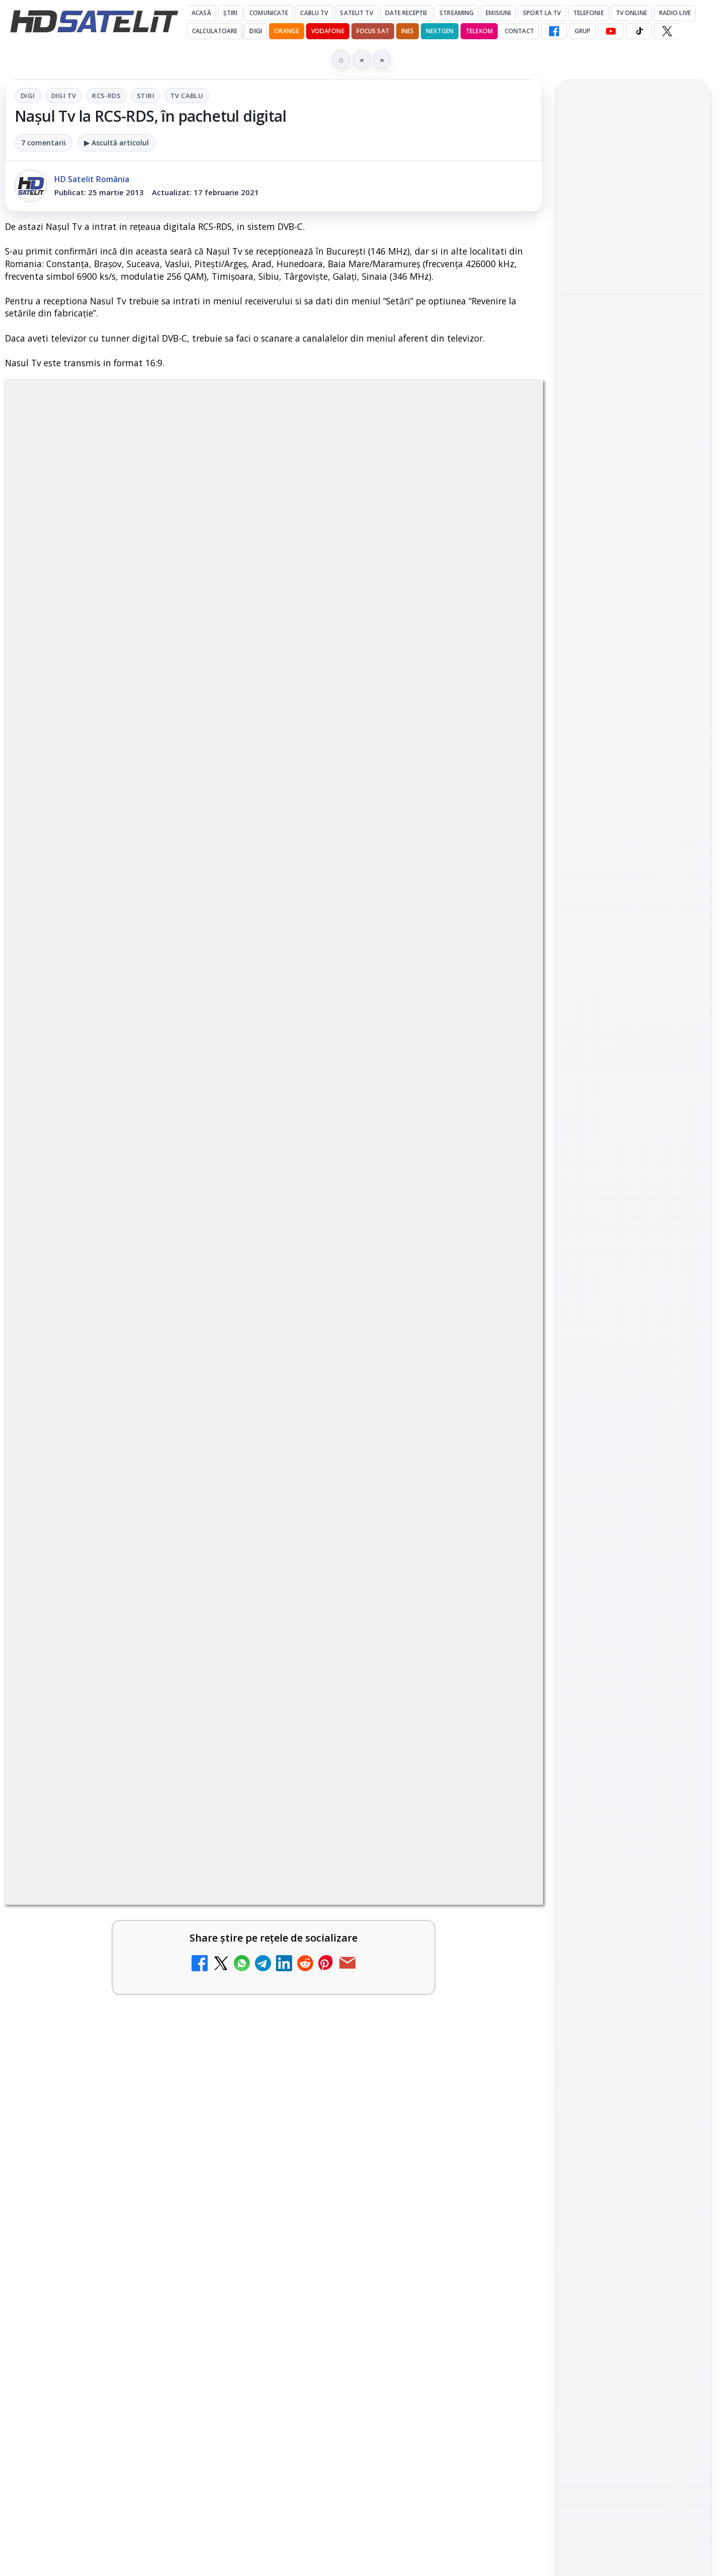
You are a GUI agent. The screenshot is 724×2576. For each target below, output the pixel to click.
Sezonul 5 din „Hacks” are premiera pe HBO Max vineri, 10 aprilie (625, 471)
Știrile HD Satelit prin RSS (633, 1442)
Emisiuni (498, 13)
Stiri (145, 95)
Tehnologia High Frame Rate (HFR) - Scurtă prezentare (379, 1545)
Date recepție (406, 13)
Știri (230, 13)
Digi (28, 95)
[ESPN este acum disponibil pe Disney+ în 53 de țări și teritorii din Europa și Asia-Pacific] (499, 2080)
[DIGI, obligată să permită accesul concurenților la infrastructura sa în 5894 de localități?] (226, 1703)
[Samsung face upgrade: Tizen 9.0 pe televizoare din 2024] (226, 2080)
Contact (519, 31)
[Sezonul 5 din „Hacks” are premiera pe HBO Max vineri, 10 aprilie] (633, 533)
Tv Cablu (186, 95)
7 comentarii (43, 142)
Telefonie (588, 13)
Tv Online (631, 13)
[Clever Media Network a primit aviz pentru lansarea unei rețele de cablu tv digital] (226, 1962)
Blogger (443, 2180)
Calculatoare (214, 31)
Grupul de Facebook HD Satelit (633, 1259)
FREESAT (615, 1541)
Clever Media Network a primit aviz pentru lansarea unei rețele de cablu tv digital (108, 1953)
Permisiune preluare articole (634, 1662)
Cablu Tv (314, 13)
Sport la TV (542, 13)
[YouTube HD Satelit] (611, 31)
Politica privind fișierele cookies (634, 1696)
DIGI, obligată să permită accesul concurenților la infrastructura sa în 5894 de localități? (111, 1693)
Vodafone (327, 31)
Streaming (456, 13)
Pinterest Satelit (633, 1408)
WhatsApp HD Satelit (633, 1294)
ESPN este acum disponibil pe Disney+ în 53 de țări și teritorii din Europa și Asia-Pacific (387, 2070)
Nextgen (440, 31)
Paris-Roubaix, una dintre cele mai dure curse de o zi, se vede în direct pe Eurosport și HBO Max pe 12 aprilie (629, 327)
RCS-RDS (106, 95)
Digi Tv (63, 95)
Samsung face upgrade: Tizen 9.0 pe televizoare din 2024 (107, 2064)
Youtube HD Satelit (633, 1322)
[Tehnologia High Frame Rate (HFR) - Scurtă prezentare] (499, 1560)
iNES (407, 31)
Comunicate (268, 13)
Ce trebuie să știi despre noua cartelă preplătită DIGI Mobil (382, 1687)
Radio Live (675, 13)
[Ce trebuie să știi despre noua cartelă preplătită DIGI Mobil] (499, 1703)
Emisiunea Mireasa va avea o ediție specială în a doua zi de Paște (385, 1947)
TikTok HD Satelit (633, 1350)
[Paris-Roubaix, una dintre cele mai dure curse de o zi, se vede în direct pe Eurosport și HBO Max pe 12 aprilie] (633, 400)
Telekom (479, 31)
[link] (137, 1583)
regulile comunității (170, 1239)
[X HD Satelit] (667, 31)
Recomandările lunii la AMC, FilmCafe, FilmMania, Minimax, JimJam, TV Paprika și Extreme (387, 1810)
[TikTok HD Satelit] (639, 31)
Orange (286, 31)
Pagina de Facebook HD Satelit (633, 1220)
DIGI (255, 31)
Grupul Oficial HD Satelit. (206, 1253)
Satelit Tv (356, 13)
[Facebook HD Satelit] (554, 31)
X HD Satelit (634, 1379)
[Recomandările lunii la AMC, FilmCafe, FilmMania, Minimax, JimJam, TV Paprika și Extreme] (499, 1820)
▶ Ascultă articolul (116, 142)
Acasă (201, 13)
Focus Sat (372, 31)
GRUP (582, 31)
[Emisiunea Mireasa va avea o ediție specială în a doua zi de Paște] (499, 1962)
